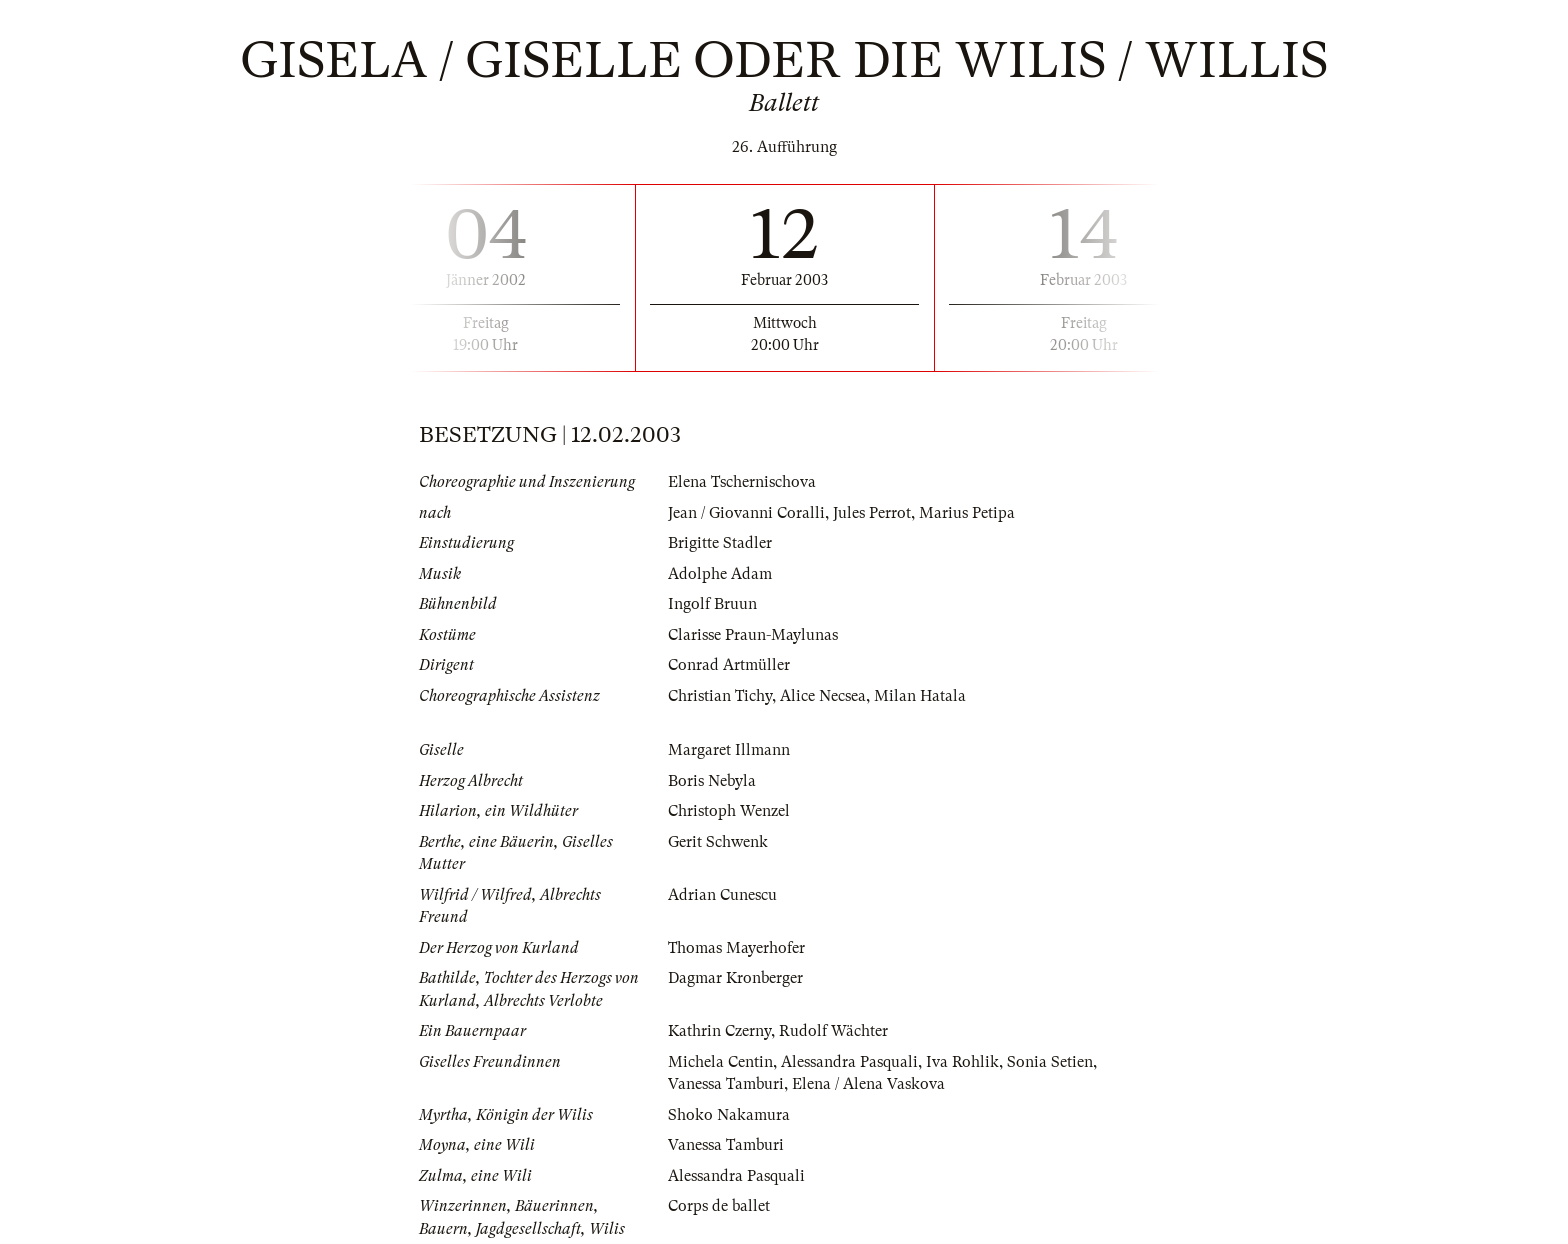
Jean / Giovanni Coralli (746, 513)
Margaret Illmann (729, 750)
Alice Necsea (823, 696)
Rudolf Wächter (833, 1031)
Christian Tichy (720, 696)
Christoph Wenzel (729, 811)
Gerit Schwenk (718, 842)
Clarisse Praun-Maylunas (753, 635)
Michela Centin (720, 1062)
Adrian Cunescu (722, 895)
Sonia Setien (1050, 1062)
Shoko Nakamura (729, 1115)
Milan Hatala (920, 696)
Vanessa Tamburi (726, 1084)
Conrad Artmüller (729, 665)
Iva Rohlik (962, 1062)
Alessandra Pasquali (849, 1062)
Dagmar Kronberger (735, 978)
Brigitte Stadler (720, 543)
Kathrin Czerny (719, 1031)
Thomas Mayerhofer (736, 948)
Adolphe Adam (720, 574)
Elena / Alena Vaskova (868, 1084)
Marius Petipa (967, 513)
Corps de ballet (719, 1206)
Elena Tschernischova (742, 482)
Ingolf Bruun (712, 604)
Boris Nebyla (712, 781)
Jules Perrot (872, 513)
